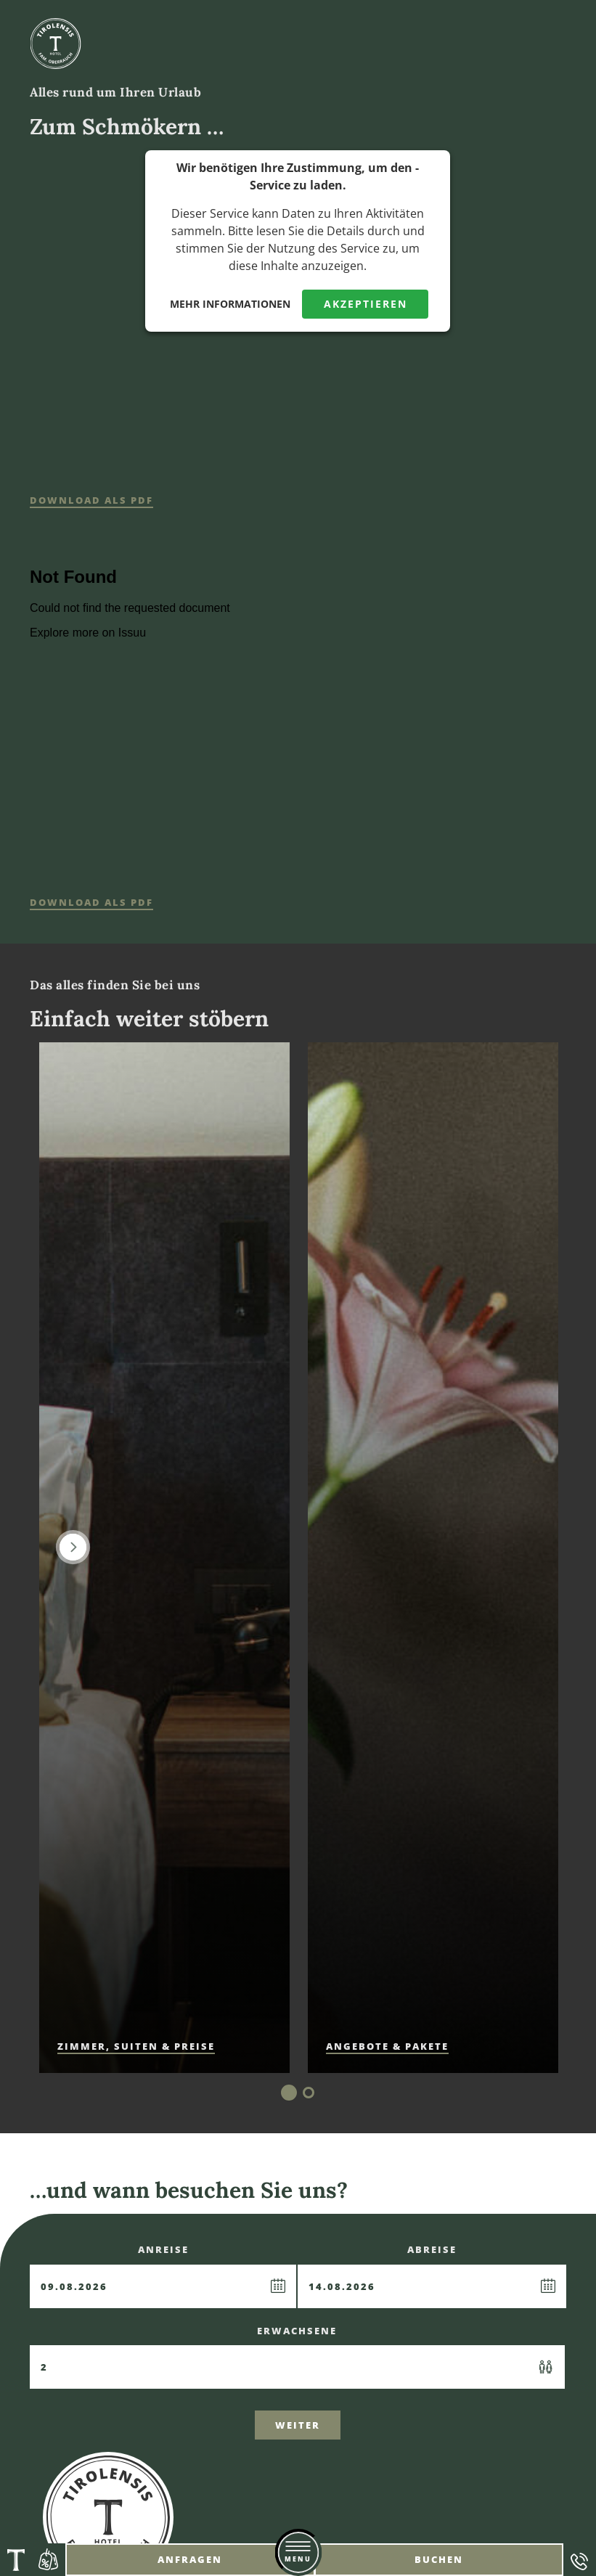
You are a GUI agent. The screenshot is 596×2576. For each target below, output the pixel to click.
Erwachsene (297, 2356)
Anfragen (190, 2559)
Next (73, 1547)
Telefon (579, 2559)
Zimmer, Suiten (136, 2046)
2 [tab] (308, 2092)
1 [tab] (289, 2093)
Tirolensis (16, 2559)
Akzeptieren (365, 304)
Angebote (49, 2559)
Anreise (163, 2275)
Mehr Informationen (230, 304)
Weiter (297, 2425)
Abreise (432, 2275)
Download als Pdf (91, 500)
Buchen (439, 2559)
